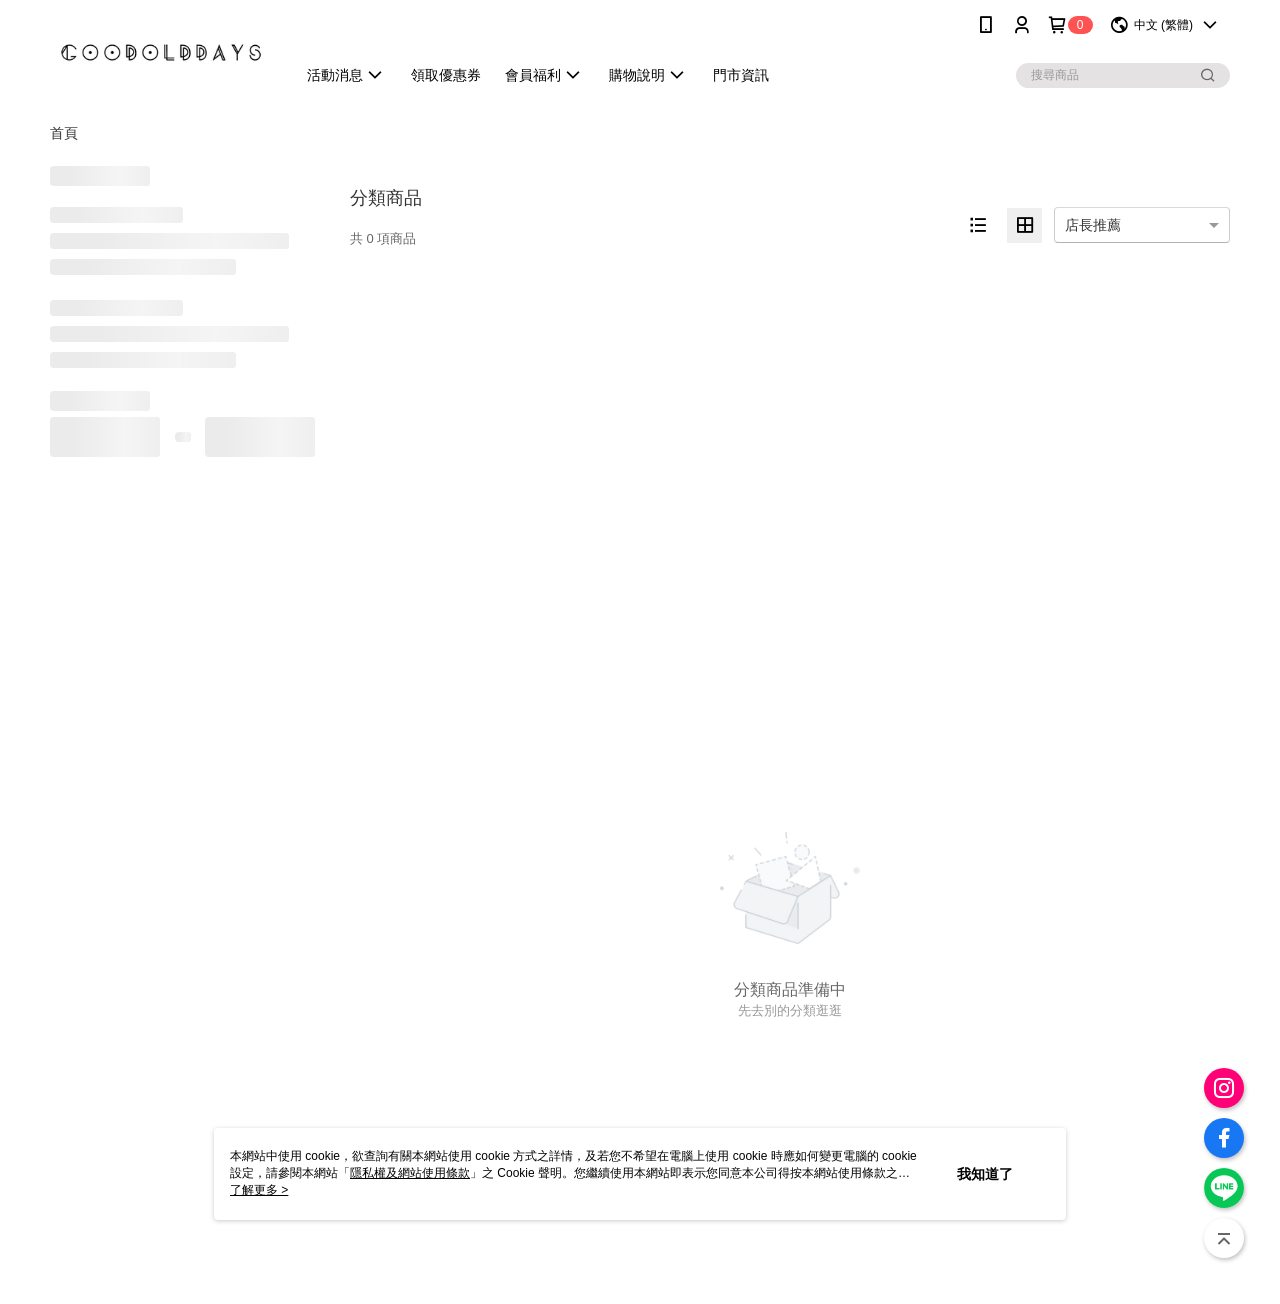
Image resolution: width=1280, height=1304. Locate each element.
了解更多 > (259, 1190)
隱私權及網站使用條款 (410, 1173)
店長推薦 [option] (1093, 225)
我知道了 (985, 1174)
